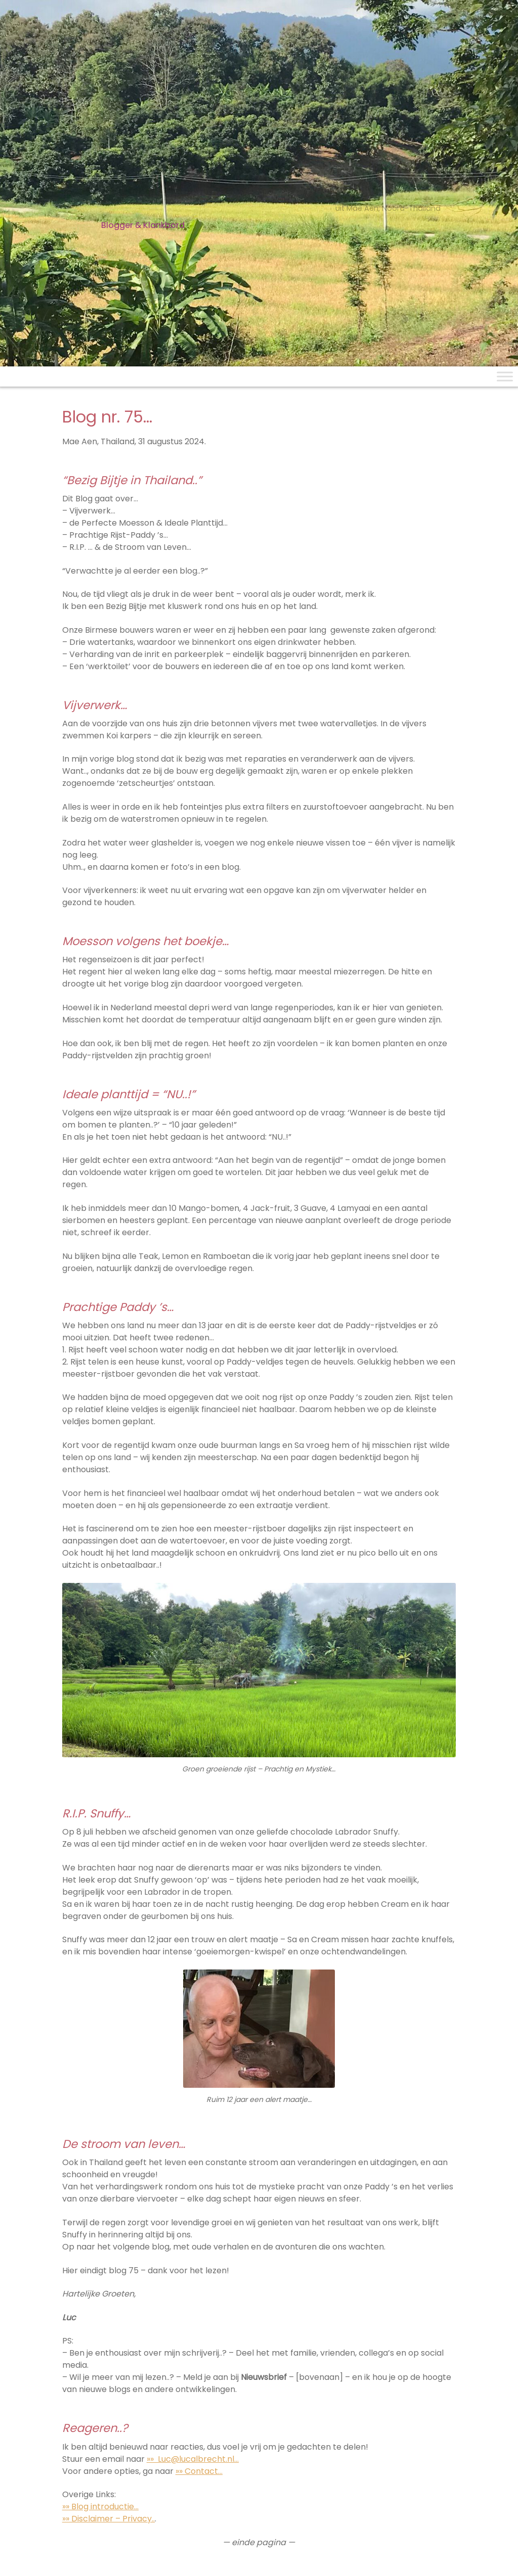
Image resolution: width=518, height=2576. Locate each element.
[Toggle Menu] (505, 376)
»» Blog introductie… (100, 2506)
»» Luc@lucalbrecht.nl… (193, 2459)
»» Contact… (199, 2471)
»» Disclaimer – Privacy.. (108, 2518)
